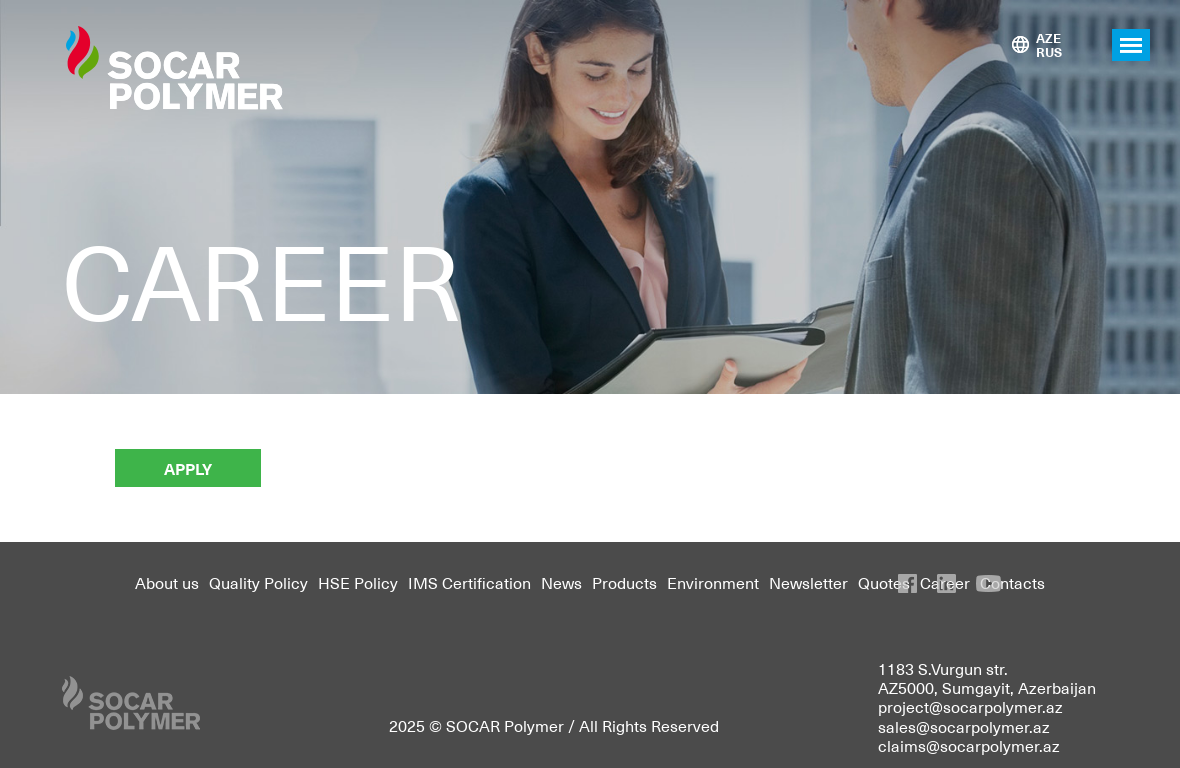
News (561, 582)
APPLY (188, 468)
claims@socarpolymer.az (969, 745)
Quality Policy (258, 582)
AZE (1048, 37)
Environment (713, 582)
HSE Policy (358, 582)
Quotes (884, 582)
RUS (1049, 51)
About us (167, 582)
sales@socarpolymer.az (964, 726)
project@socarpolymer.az (970, 706)
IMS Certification (469, 582)
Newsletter (808, 582)
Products (624, 582)
